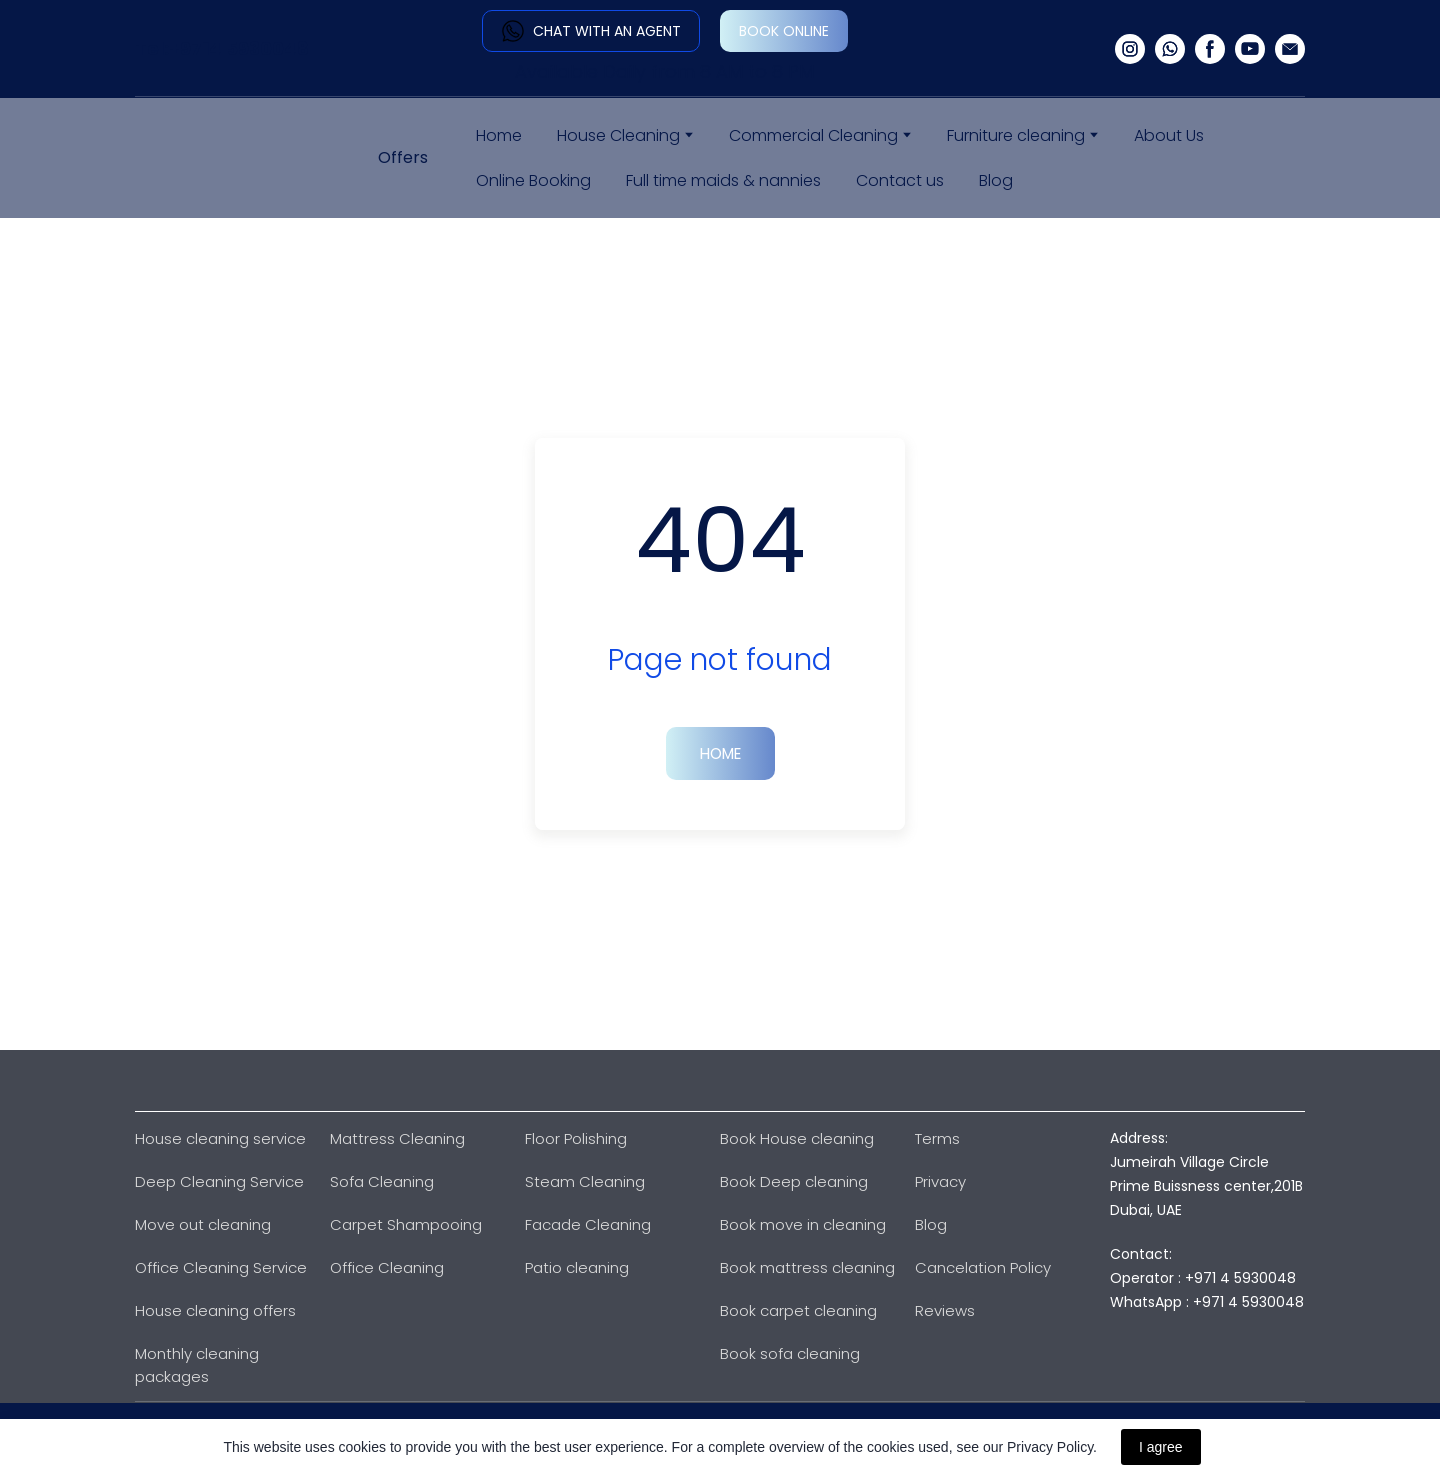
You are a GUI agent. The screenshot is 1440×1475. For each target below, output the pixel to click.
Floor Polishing (576, 1138)
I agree (1161, 1447)
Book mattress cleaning (807, 1267)
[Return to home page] (215, 158)
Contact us (900, 180)
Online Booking (533, 180)
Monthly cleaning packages (197, 1365)
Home (499, 135)
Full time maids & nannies (723, 180)
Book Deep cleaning (794, 1181)
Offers (403, 157)
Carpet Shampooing (406, 1224)
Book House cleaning (797, 1138)
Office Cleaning (387, 1267)
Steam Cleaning (585, 1181)
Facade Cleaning (588, 1224)
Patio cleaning (577, 1267)
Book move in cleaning (803, 1224)
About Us (1169, 135)
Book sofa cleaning (790, 1353)
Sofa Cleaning (382, 1181)
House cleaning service (220, 1138)
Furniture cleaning (1016, 135)
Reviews (945, 1310)
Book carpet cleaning (798, 1310)
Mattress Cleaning (397, 1138)
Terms (937, 1138)
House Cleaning (618, 135)
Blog (996, 180)
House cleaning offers (215, 1310)
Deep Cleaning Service (219, 1181)
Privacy (940, 1181)
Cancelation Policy (983, 1267)
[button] (591, 31)
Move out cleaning (203, 1224)
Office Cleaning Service (221, 1267)
